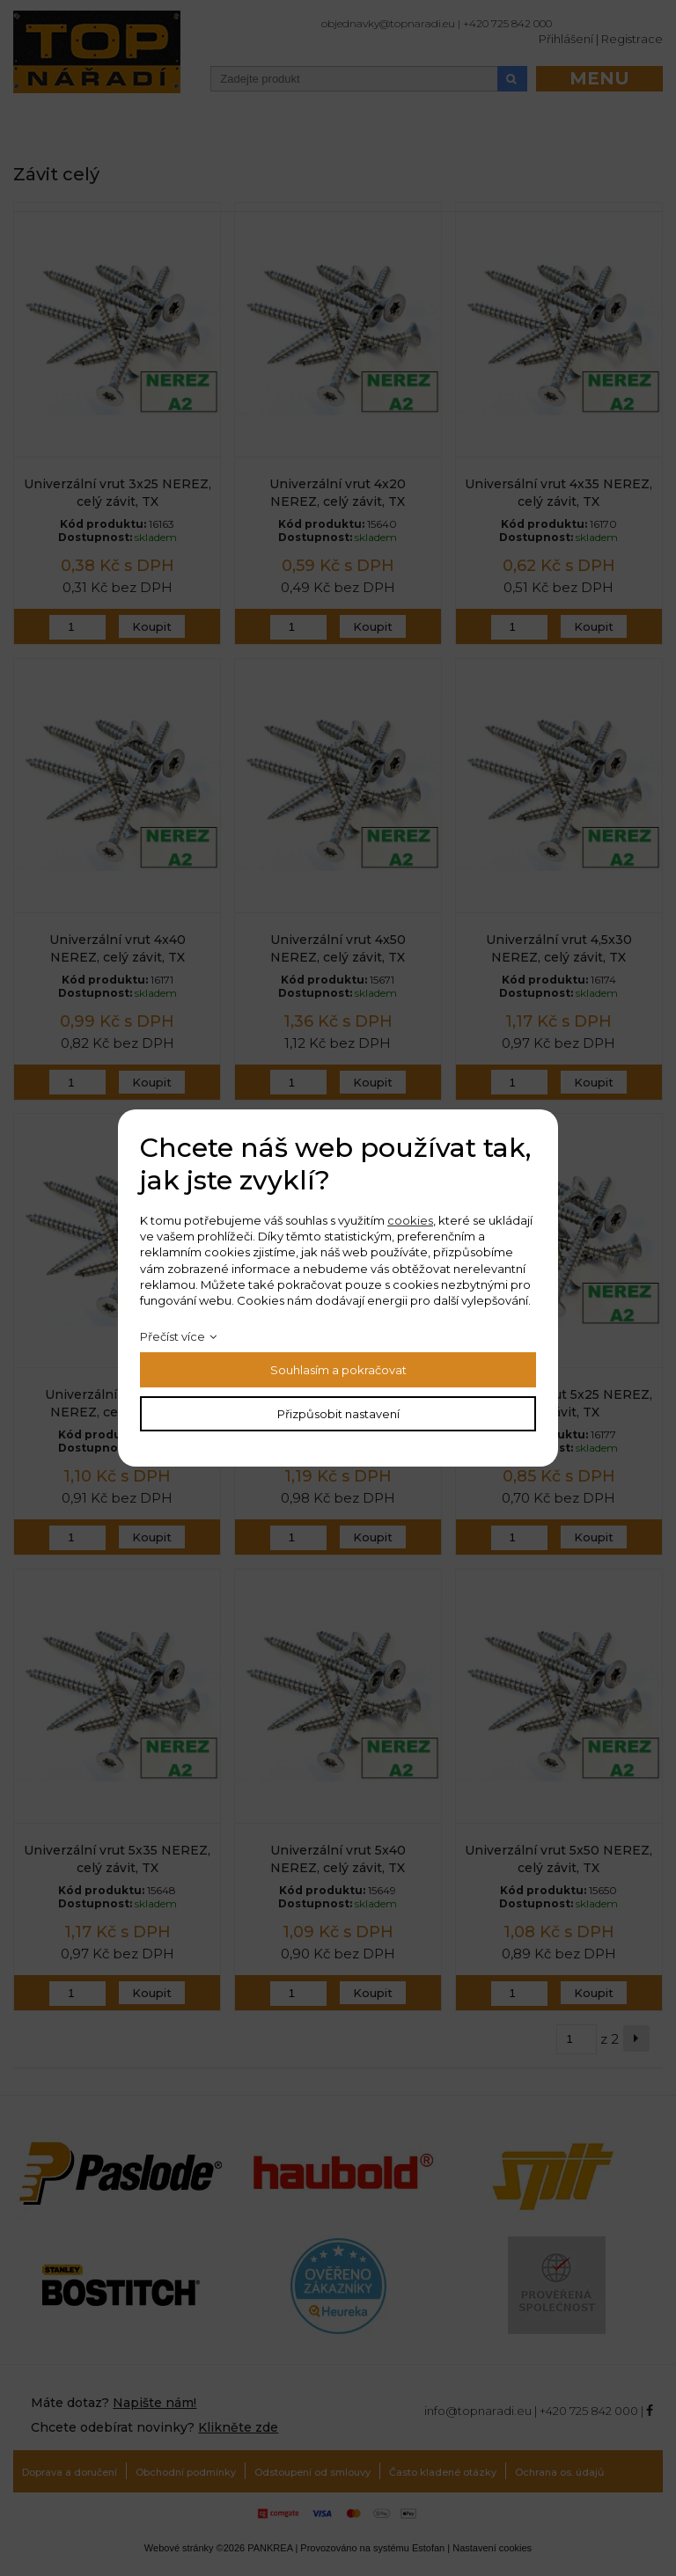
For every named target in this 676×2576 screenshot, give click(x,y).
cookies (410, 1220)
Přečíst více (172, 1336)
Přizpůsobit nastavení (338, 1414)
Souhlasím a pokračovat (338, 1370)
